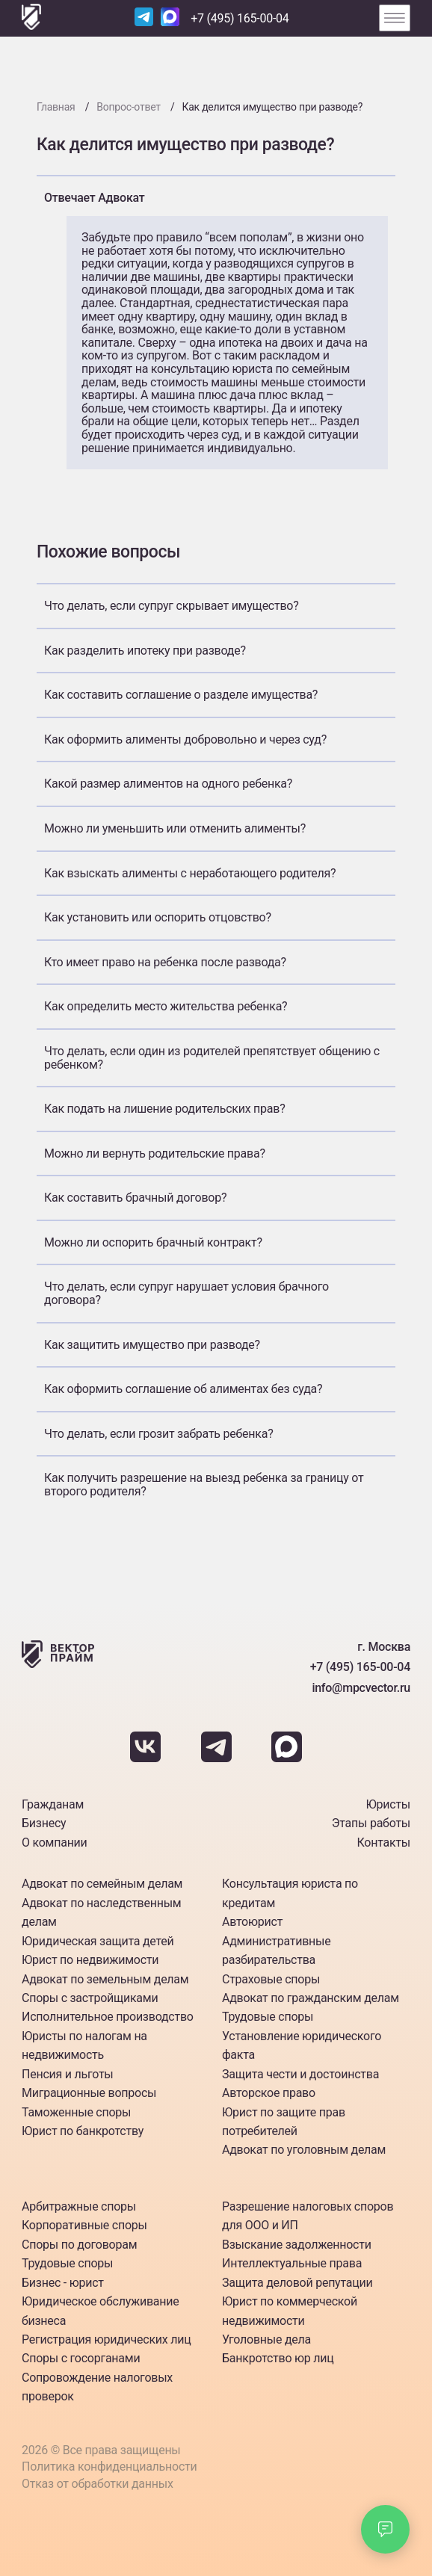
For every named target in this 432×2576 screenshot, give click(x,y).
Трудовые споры (267, 2017)
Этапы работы (371, 1823)
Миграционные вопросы (89, 2093)
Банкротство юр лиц (277, 2358)
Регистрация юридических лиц (106, 2339)
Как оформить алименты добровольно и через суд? (185, 739)
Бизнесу (44, 1823)
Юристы (387, 1804)
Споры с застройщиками (90, 1998)
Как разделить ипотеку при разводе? (145, 650)
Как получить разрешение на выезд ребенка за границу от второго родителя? (203, 1484)
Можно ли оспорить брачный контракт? (153, 1242)
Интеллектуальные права (292, 2263)
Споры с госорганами (81, 2358)
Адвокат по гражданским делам (310, 1998)
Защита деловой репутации (297, 2283)
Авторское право (268, 2093)
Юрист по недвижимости (90, 1960)
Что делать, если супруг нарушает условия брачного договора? (186, 1293)
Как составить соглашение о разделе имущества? (181, 695)
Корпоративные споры (84, 2225)
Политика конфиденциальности (109, 2467)
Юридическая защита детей (97, 1941)
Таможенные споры (76, 2112)
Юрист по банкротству (83, 2131)
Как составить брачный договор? (135, 1197)
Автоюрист (252, 1922)
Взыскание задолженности (296, 2244)
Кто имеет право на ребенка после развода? (165, 962)
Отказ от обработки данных (97, 2484)
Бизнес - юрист (63, 2283)
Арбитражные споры (79, 2206)
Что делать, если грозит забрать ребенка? (158, 1434)
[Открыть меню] (394, 17)
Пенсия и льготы (68, 2074)
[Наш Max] (170, 18)
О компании (54, 1842)
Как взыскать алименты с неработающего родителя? (190, 873)
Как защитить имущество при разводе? (152, 1345)
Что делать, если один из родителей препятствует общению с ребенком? (212, 1058)
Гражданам (53, 1804)
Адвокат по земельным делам (105, 1979)
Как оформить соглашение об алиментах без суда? (183, 1389)
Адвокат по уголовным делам (304, 2150)
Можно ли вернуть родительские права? (154, 1153)
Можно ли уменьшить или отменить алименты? (175, 828)
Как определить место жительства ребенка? (165, 1006)
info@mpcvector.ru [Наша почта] (361, 1688)
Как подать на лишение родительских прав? (164, 1109)
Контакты (383, 1842)
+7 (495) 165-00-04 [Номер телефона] (239, 18)
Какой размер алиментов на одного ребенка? (168, 783)
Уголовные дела (266, 2339)
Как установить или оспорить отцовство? (157, 917)
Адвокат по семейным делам (102, 1884)
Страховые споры (271, 1979)
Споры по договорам (79, 2244)
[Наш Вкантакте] (147, 1758)
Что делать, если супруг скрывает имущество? (171, 606)
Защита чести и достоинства (300, 2074)
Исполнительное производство (108, 2017)
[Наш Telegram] (144, 18)
